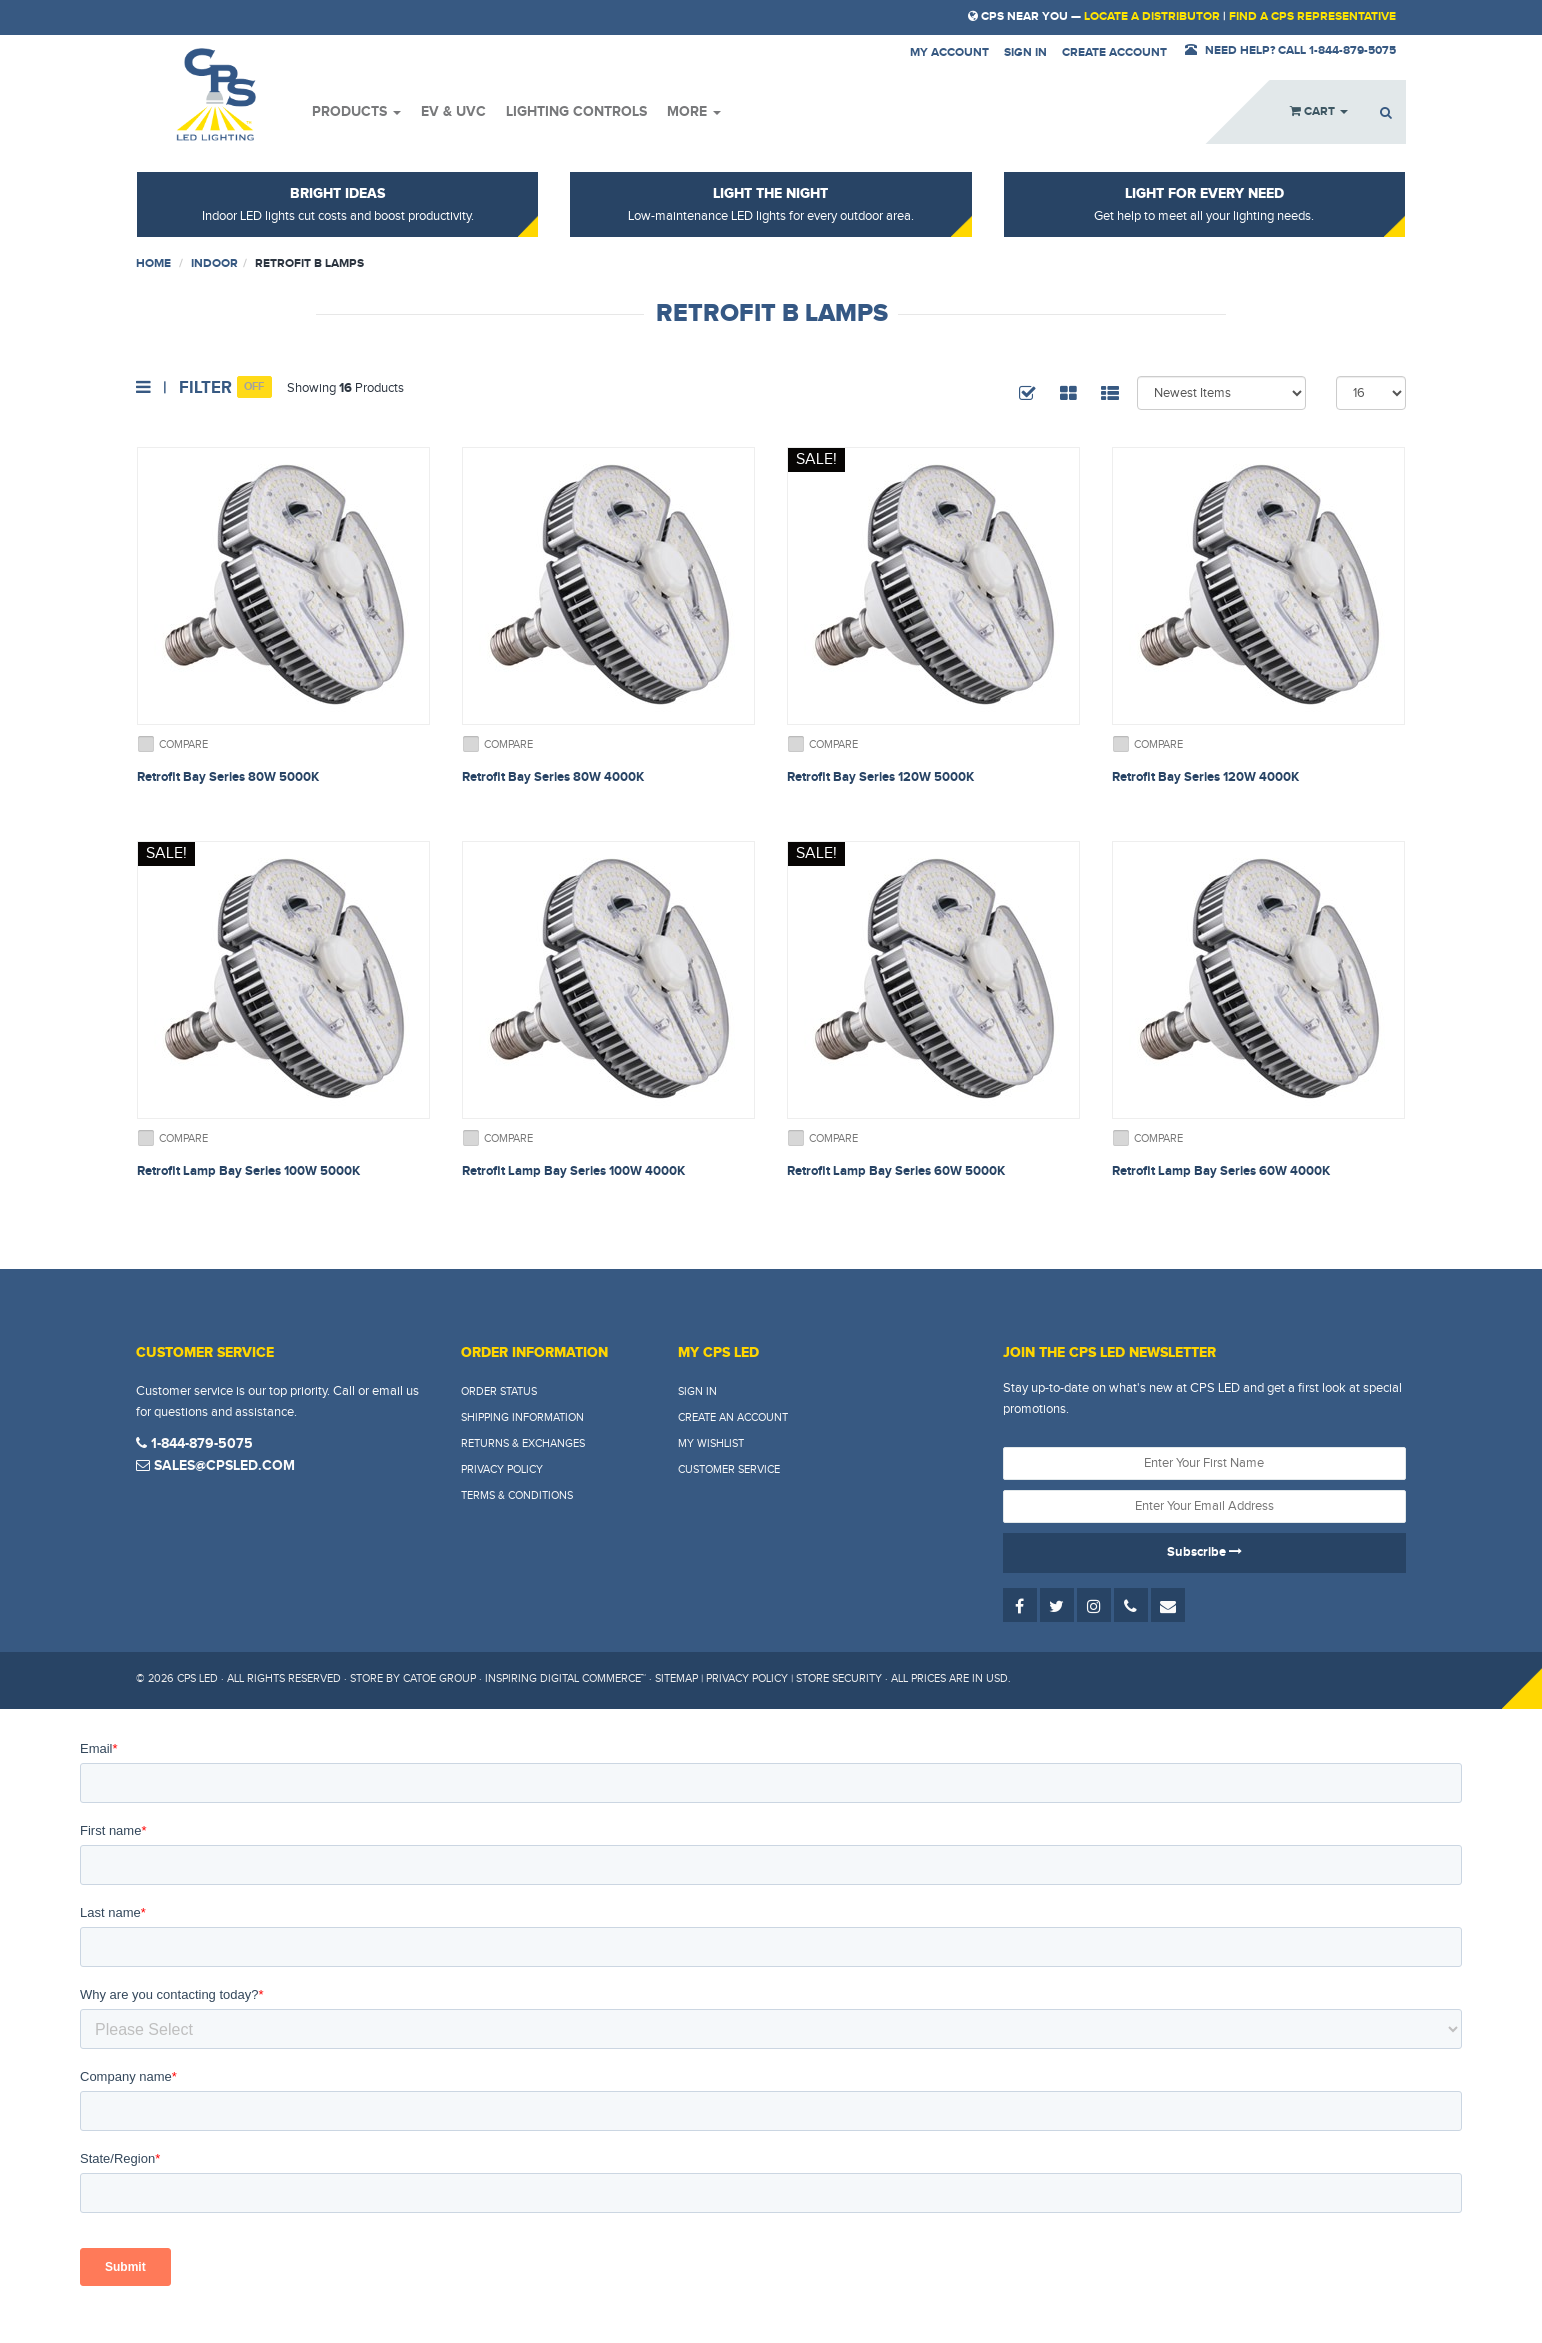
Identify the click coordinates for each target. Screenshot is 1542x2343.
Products (356, 111)
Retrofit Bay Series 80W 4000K (553, 777)
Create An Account (733, 1417)
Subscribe (1204, 1552)
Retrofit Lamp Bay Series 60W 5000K (896, 1171)
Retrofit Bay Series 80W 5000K (228, 777)
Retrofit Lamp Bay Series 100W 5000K (248, 1171)
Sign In (697, 1391)
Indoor (214, 263)
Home (153, 263)
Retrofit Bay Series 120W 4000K (1205, 777)
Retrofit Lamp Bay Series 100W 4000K (573, 1171)
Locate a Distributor (1152, 16)
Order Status (499, 1391)
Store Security (839, 1678)
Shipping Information (522, 1417)
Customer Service (729, 1469)
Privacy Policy (502, 1469)
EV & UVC (453, 111)
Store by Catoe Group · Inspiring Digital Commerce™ (498, 1678)
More (694, 111)
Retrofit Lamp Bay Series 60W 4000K (1221, 1171)
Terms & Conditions (517, 1495)
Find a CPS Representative (1312, 16)
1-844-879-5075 (194, 1443)
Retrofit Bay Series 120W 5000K (880, 777)
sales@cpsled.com (215, 1465)
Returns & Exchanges (523, 1443)
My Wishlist (711, 1443)
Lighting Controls (576, 111)
